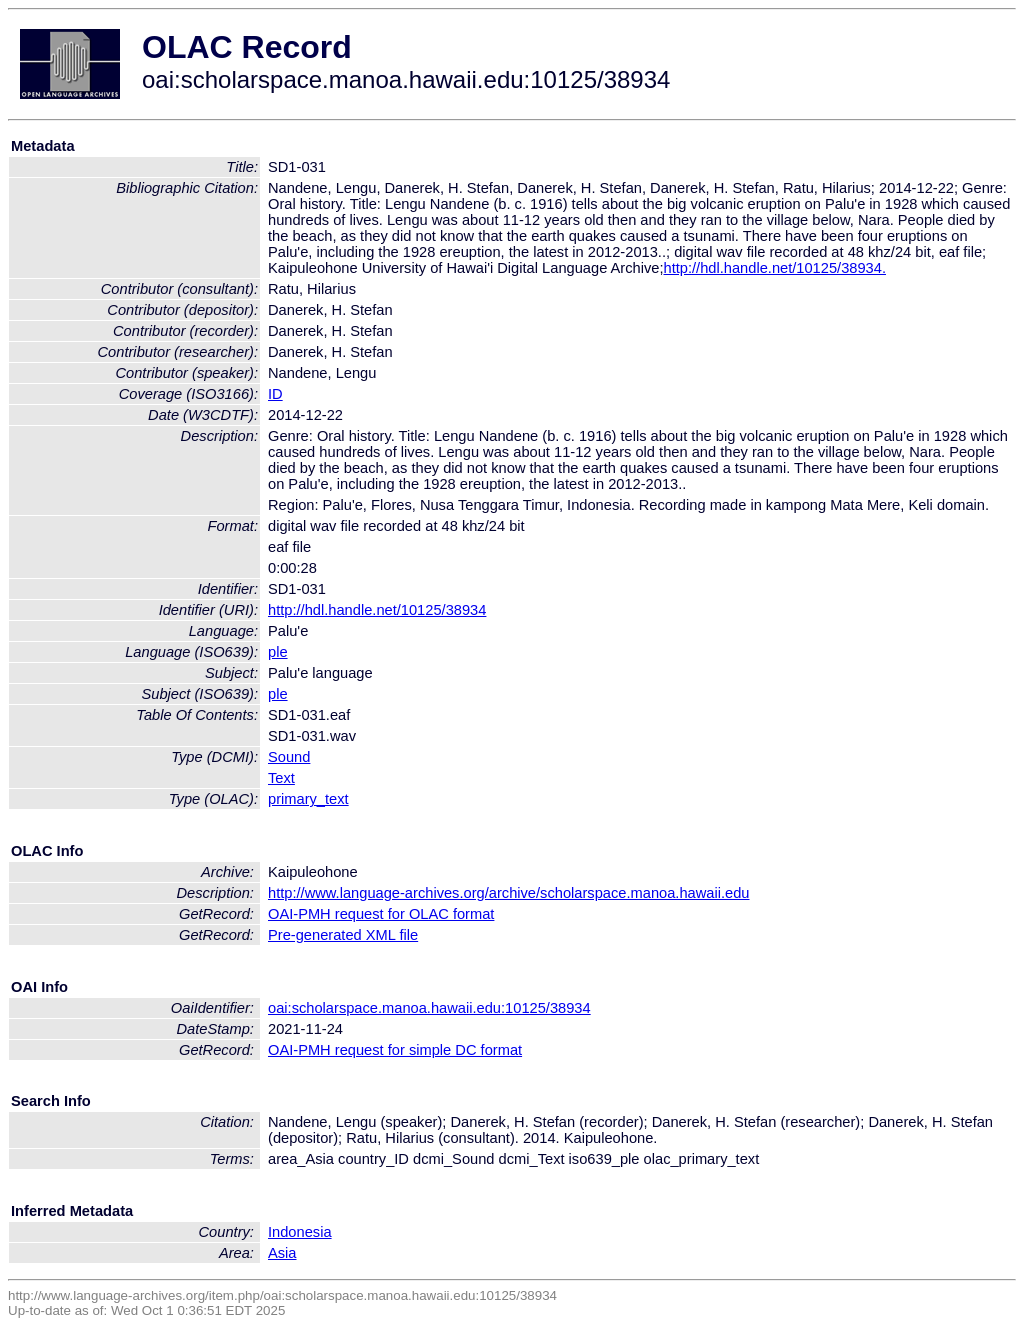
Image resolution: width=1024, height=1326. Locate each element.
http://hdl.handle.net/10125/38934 (377, 610)
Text (281, 778)
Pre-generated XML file (343, 935)
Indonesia (300, 1232)
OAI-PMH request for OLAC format (381, 914)
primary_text (308, 799)
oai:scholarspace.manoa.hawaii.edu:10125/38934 (429, 1008)
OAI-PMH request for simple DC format (395, 1050)
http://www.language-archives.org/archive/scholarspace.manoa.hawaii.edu (508, 893)
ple (278, 652)
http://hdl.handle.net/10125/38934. (775, 268)
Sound (289, 757)
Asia (282, 1253)
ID (275, 394)
